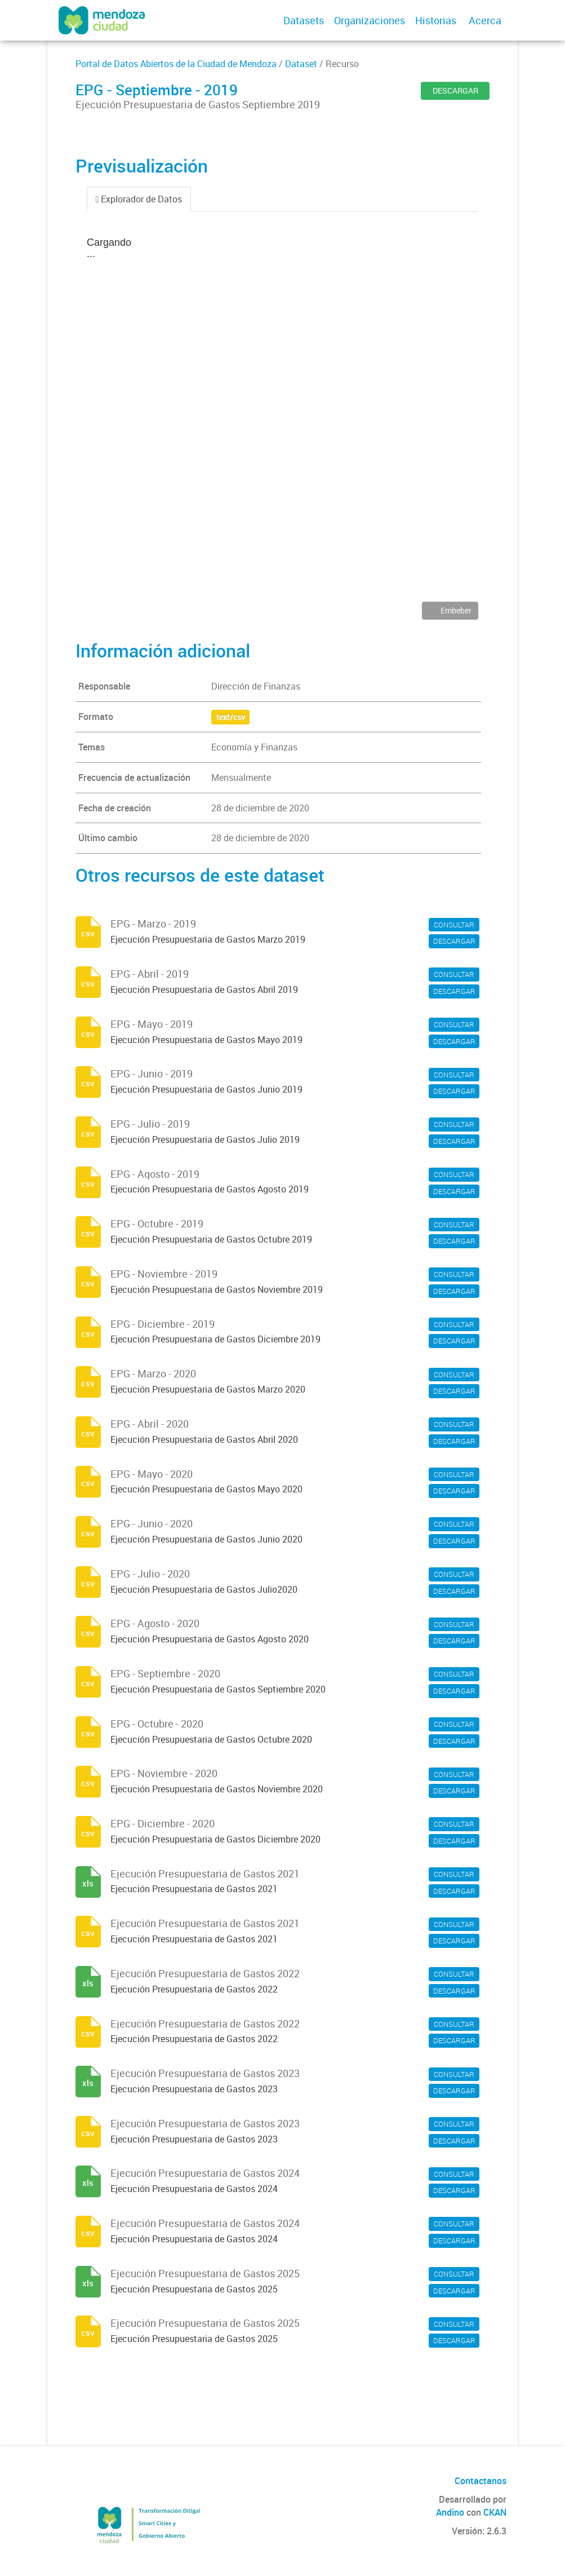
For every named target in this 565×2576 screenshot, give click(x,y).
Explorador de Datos (139, 199)
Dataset (301, 64)
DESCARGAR (455, 90)
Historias (435, 20)
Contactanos (480, 2481)
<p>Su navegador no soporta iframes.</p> (283, 415)
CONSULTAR (454, 925)
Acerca (485, 20)
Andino (450, 2512)
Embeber (455, 610)
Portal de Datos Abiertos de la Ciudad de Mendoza (176, 64)
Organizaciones (369, 20)
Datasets (303, 20)
